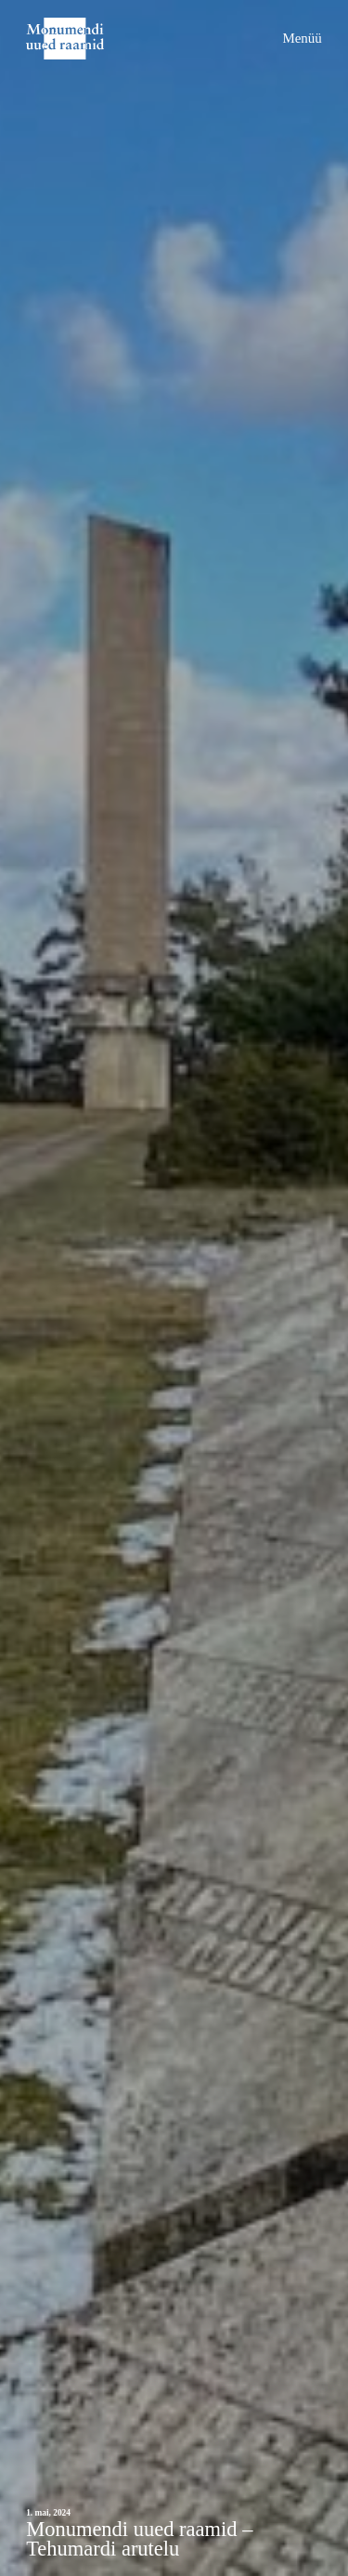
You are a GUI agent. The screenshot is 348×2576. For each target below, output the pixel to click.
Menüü (302, 38)
